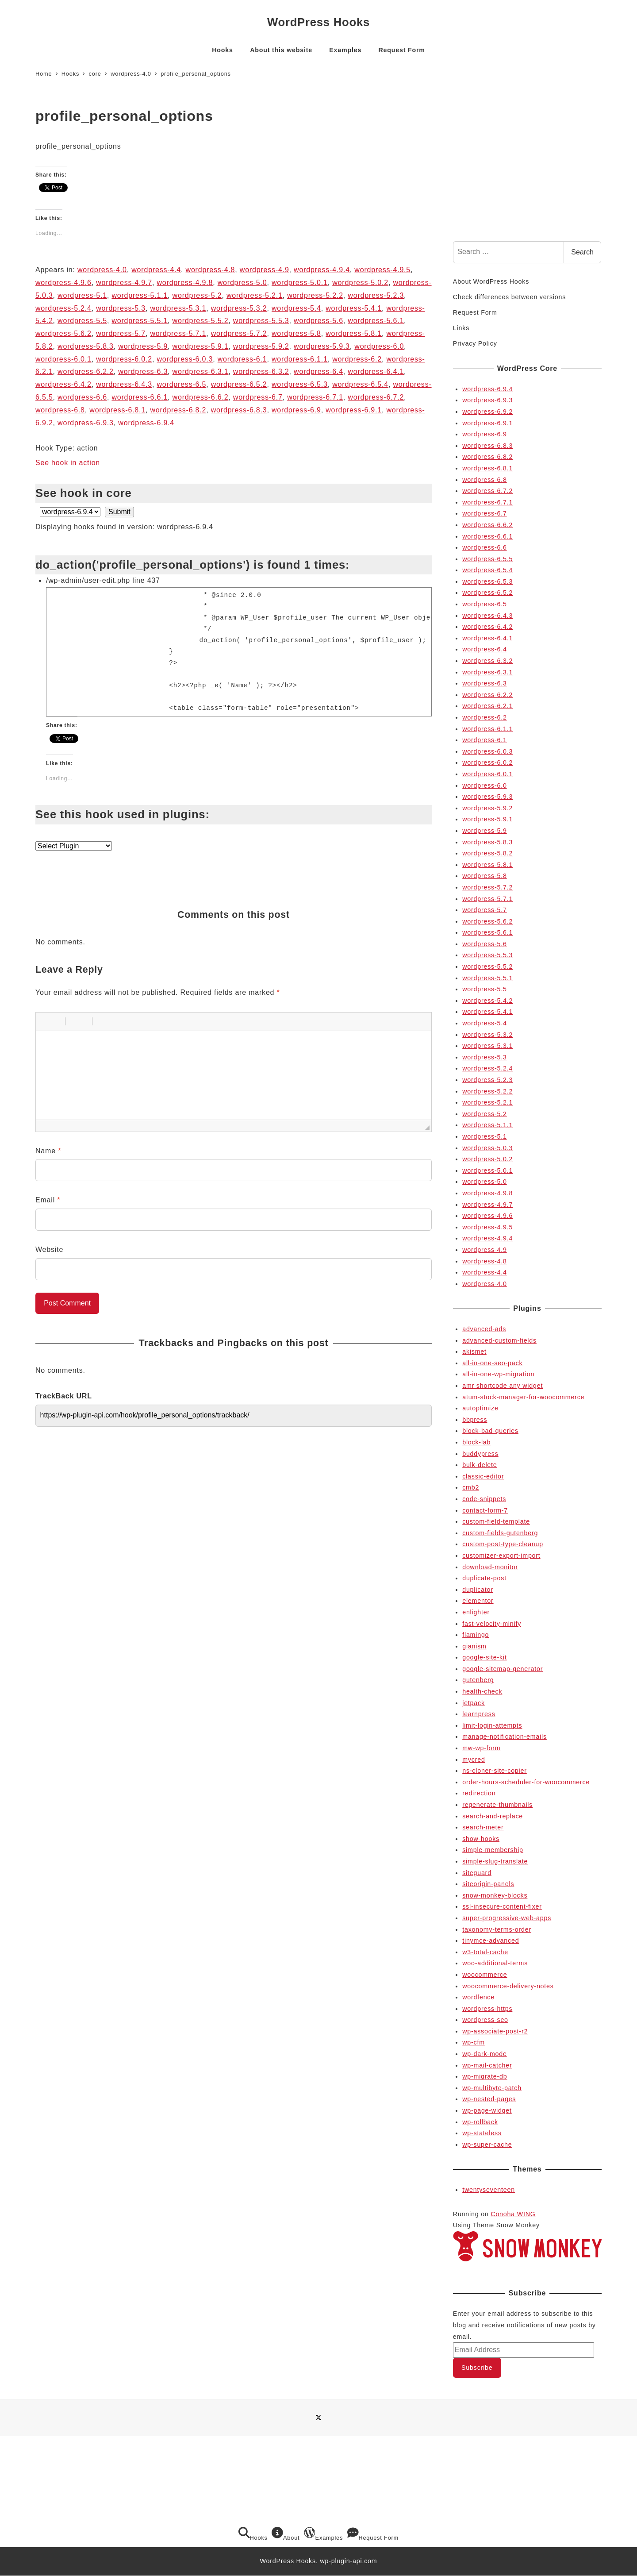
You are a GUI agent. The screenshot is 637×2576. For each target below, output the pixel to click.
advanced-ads (484, 1328)
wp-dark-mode (484, 2053)
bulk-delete (479, 1464)
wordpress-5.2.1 (254, 295)
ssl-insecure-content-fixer (502, 1906)
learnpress (478, 1713)
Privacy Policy (475, 343)
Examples (323, 2534)
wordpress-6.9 (296, 410)
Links (461, 327)
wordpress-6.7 (258, 397)
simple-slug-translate (495, 1861)
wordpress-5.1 (82, 295)
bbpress (474, 1419)
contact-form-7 (485, 1510)
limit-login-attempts (492, 1725)
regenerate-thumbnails (497, 1804)
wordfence (478, 1997)
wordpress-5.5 (82, 320)
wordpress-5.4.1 (354, 308)
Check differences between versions (509, 296)
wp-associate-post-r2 (495, 2031)
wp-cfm (473, 2042)
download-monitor (490, 1567)
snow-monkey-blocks (494, 1895)
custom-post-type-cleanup (502, 1544)
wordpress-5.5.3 (261, 320)
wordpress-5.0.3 (487, 1147)
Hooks (253, 2534)
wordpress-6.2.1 (487, 705)
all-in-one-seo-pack (492, 1363)
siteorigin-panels (488, 1883)
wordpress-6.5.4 (360, 384)
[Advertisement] (527, 166)
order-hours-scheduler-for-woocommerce (526, 1782)
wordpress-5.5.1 (139, 320)
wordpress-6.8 (60, 410)
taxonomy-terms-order (496, 1929)
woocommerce (484, 1974)
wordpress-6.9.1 (354, 410)
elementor (477, 1600)
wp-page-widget (487, 2110)
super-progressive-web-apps (506, 1917)
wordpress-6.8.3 (239, 410)
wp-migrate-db (484, 2076)
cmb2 (470, 1487)
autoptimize (480, 1408)
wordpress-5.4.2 (487, 1000)
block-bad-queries (490, 1430)
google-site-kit (484, 1657)
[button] (45, 1021)
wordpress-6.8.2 (178, 410)
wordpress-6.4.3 (124, 384)
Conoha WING (513, 2214)
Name (48, 1151)
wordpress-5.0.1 (300, 282)
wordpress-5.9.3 (322, 346)
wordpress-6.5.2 (239, 384)
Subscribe (476, 2367)
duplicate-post (484, 1578)
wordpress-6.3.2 (261, 371)
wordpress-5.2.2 (315, 295)
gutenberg (478, 1679)
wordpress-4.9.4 (322, 269)
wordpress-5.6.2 (63, 333)
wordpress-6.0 (379, 346)
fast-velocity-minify (491, 1623)
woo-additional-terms (495, 1963)
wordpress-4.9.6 (63, 282)
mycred (473, 1759)
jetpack (473, 1702)
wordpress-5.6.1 (376, 320)
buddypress (480, 1453)
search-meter (482, 1827)
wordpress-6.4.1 (376, 371)
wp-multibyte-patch (492, 2087)
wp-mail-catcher (487, 2065)
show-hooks (480, 1838)
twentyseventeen (488, 2189)
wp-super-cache (487, 2144)
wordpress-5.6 (318, 320)
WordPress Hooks (318, 22)
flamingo (475, 1634)
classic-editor (483, 1476)
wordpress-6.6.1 (139, 397)
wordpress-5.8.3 (86, 346)
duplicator (477, 1589)
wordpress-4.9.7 (124, 282)
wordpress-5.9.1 (201, 346)
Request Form (475, 312)
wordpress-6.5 (181, 384)
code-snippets (484, 1498)
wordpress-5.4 (296, 308)
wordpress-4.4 (156, 269)
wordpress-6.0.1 (63, 359)
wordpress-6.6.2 (201, 397)
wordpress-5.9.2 (261, 346)
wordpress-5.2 (197, 295)
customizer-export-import (501, 1555)
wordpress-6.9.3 (86, 423)
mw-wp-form (481, 1748)
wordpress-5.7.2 (239, 333)
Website (49, 1249)
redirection (478, 1793)
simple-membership (492, 1849)
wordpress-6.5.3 (300, 384)
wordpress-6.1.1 (300, 359)
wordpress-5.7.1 (178, 333)
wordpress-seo (485, 2019)
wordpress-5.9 (143, 346)
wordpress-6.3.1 (201, 371)
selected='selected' (70, 511)
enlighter (476, 1612)
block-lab (476, 1442)
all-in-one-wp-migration (498, 1374)
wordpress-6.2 (357, 359)
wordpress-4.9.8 (185, 282)
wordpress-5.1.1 (139, 295)
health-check (482, 1691)
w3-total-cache (485, 1952)
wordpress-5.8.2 (487, 853)
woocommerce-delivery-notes (508, 1986)
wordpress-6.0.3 (185, 359)
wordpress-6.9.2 (487, 411)
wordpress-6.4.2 (63, 384)
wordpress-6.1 (242, 359)
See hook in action (67, 462)
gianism (474, 1646)
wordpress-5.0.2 (360, 282)
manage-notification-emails (504, 1736)
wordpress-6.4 (318, 371)
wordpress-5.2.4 (63, 308)
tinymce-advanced (490, 1940)
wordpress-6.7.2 (376, 397)
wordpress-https (487, 2008)
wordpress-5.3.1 (178, 308)
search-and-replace (492, 1816)
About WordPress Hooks (491, 281)
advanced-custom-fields (499, 1340)
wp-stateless (482, 2133)
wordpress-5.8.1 (354, 333)
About (285, 2534)
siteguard (476, 1872)
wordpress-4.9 (264, 269)
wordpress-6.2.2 (86, 371)
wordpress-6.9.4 (146, 423)
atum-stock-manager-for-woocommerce (523, 1397)
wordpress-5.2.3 (376, 295)
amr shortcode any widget (502, 1385)
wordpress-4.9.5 (382, 269)
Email (47, 1200)
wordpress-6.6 (82, 397)
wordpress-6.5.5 (487, 558)
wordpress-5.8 (296, 333)
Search (582, 252)
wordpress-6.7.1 (315, 397)
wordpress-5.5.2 (201, 320)
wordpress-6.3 (143, 371)
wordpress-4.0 (102, 269)
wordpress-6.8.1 (117, 410)
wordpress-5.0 (242, 282)
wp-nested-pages (489, 2098)
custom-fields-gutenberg (500, 1532)
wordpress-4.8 (210, 269)
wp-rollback (480, 2121)
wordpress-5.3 (121, 308)
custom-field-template (496, 1521)
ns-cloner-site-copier (494, 1770)
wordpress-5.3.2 (239, 308)
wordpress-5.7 (121, 333)
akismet (474, 1351)
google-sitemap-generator (502, 1668)
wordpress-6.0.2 (124, 359)
